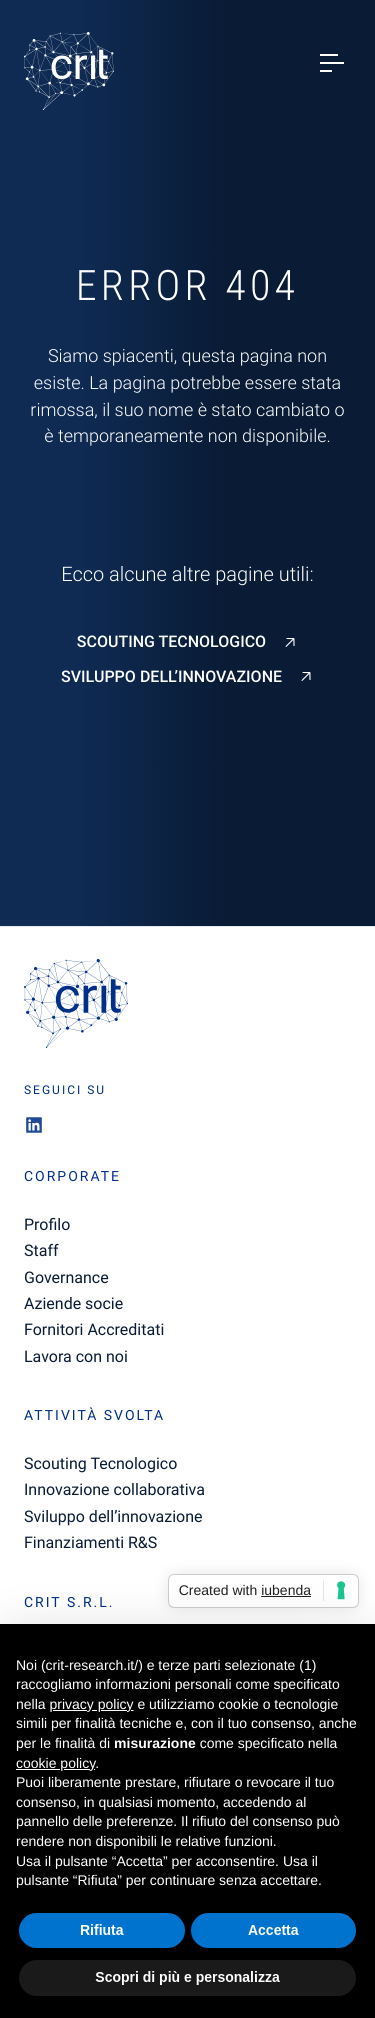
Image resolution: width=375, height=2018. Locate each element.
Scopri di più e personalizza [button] (187, 1977)
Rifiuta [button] (102, 1930)
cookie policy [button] (55, 1763)
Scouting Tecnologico (171, 642)
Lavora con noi (76, 1356)
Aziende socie (73, 1303)
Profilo (47, 1224)
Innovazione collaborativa (114, 1489)
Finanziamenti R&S (90, 1542)
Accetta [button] (273, 1930)
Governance (66, 1277)
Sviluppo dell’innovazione (171, 677)
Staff (41, 1250)
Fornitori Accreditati (94, 1329)
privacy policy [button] (91, 1704)
